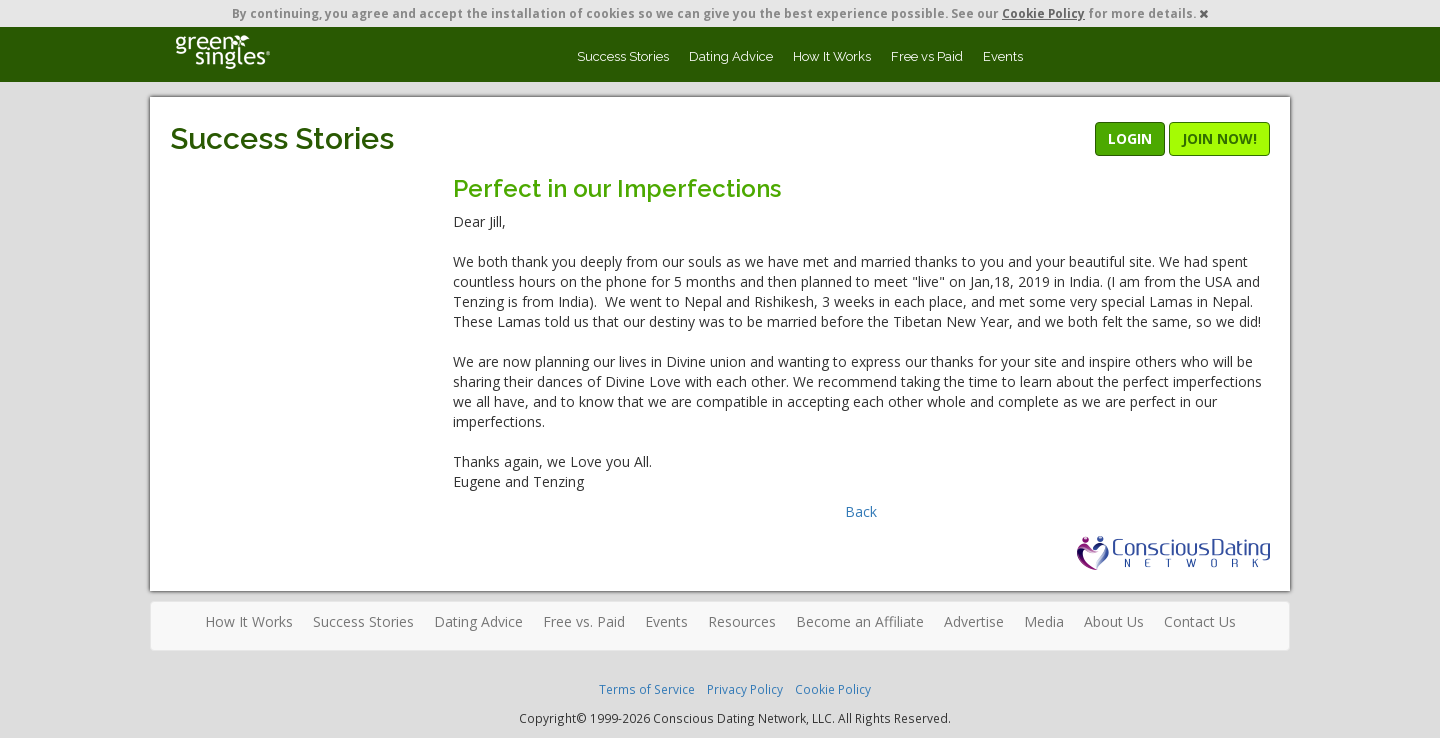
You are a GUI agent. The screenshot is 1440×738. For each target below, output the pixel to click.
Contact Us (1200, 621)
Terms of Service (647, 689)
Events (1003, 56)
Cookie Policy (1043, 13)
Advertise (974, 621)
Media (1044, 621)
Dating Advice (731, 56)
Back (861, 511)
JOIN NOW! (1219, 138)
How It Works (832, 56)
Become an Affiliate (860, 621)
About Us (1114, 621)
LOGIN (1130, 138)
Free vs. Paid (584, 621)
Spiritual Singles (222, 52)
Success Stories (623, 56)
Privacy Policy (745, 689)
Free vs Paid (927, 56)
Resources (742, 621)
